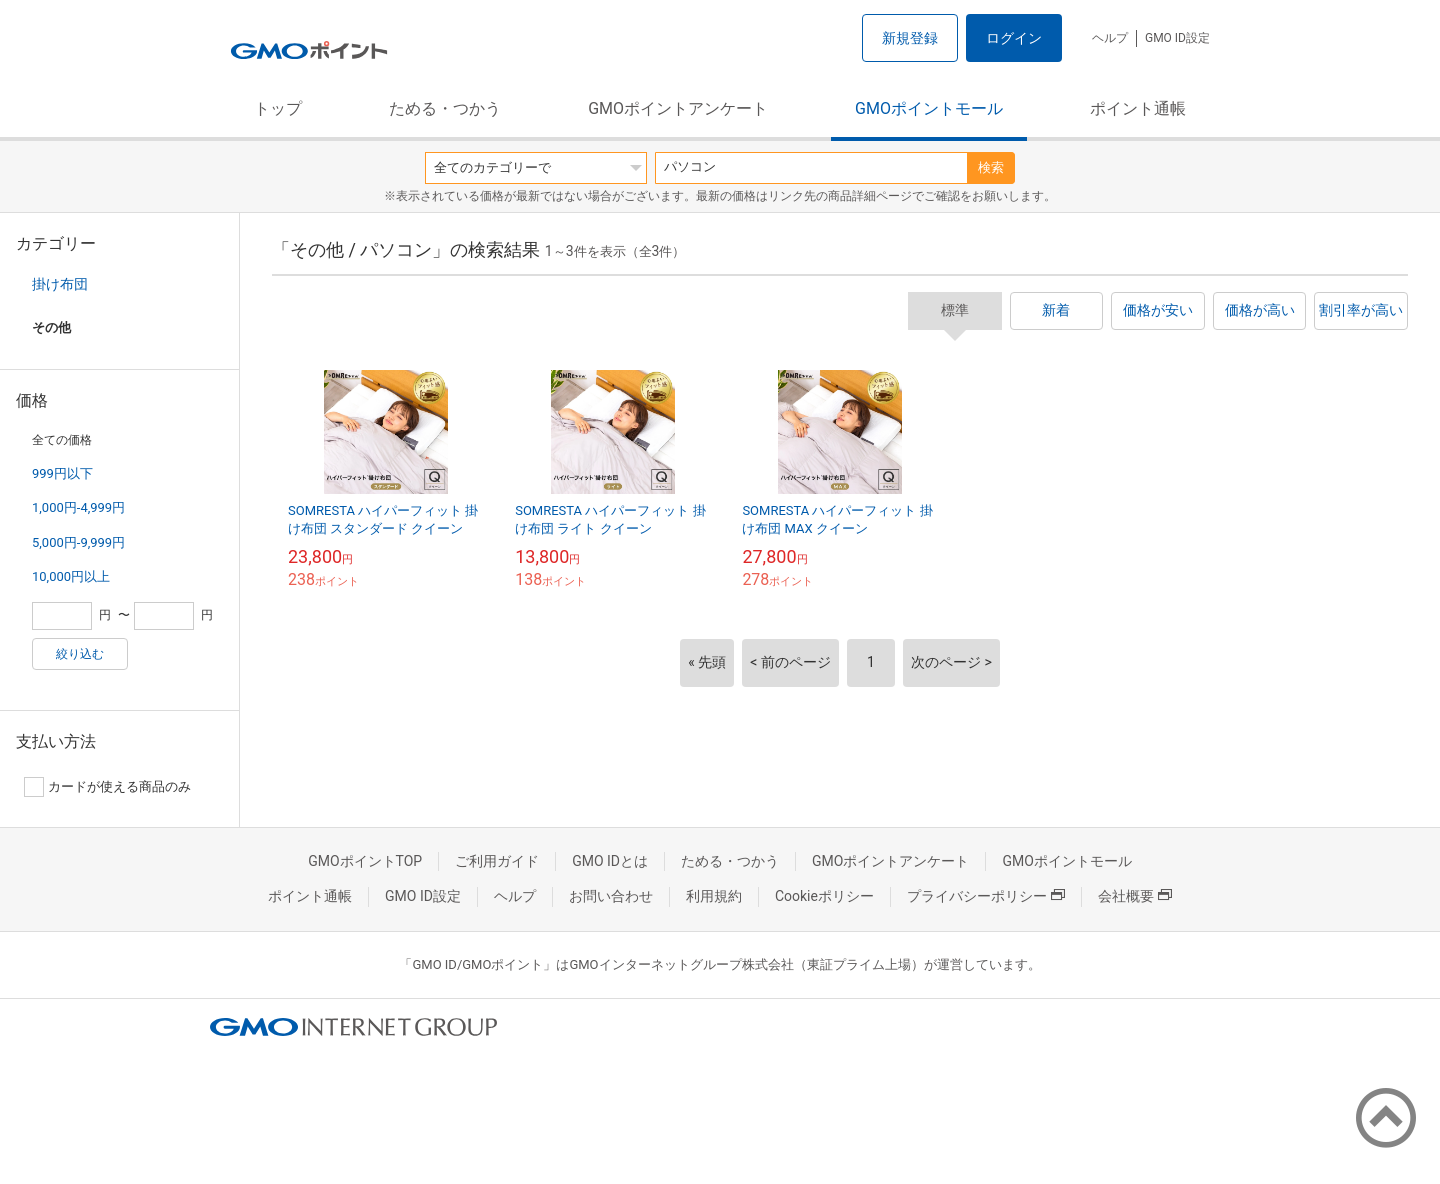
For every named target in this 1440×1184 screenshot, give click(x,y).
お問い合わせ (611, 896)
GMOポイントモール (929, 108)
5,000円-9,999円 (78, 542)
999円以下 (62, 473)
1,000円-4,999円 (78, 507)
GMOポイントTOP (365, 861)
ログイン (1014, 38)
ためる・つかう (445, 108)
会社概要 (1135, 896)
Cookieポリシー (824, 896)
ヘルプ (1110, 38)
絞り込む (80, 654)
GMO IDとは (610, 861)
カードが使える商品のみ (107, 787)
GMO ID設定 (1177, 38)
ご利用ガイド (497, 861)
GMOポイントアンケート (678, 108)
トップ (278, 108)
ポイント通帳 (1138, 108)
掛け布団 (60, 284)
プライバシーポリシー (986, 896)
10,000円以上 (71, 576)
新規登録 (910, 38)
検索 (991, 167)
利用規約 (714, 896)
